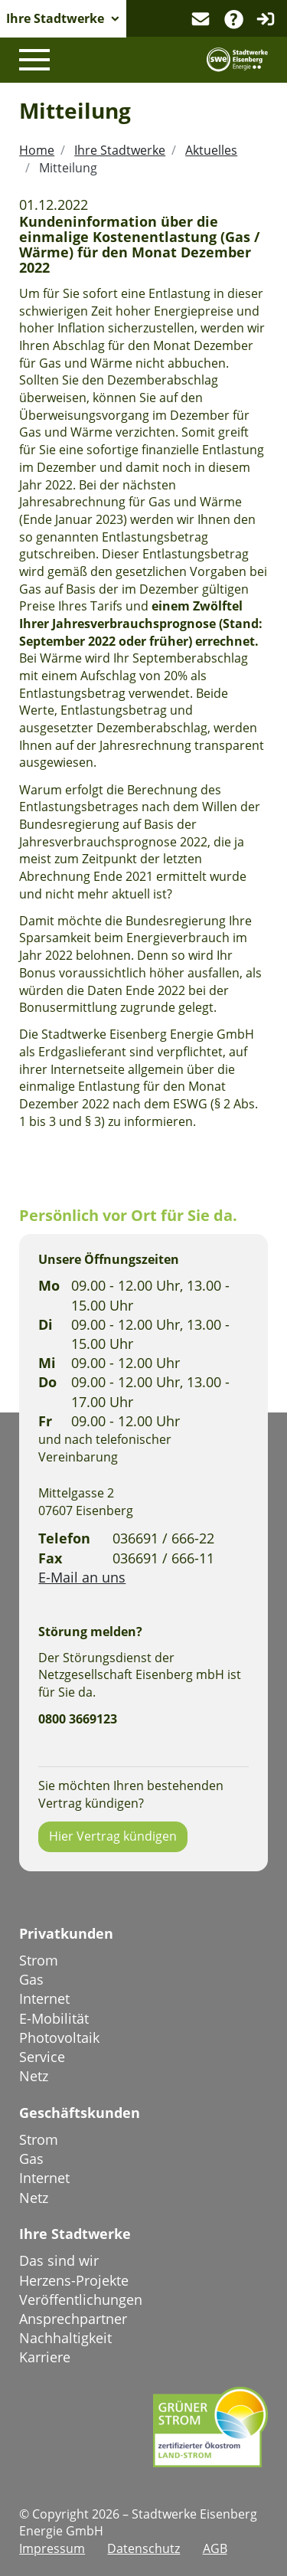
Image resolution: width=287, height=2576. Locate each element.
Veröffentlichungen (80, 2299)
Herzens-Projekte (74, 2280)
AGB (215, 2548)
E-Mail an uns (82, 1577)
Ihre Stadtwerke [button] (55, 18)
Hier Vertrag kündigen (113, 1836)
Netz (33, 2076)
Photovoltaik (59, 2037)
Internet (44, 1998)
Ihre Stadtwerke (119, 150)
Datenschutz (143, 2548)
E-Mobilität (54, 2018)
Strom (38, 1960)
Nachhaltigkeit (65, 2338)
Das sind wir (59, 2260)
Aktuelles (211, 150)
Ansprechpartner (73, 2318)
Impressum (52, 2548)
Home (36, 150)
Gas (31, 1979)
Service (42, 2056)
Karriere (44, 2357)
